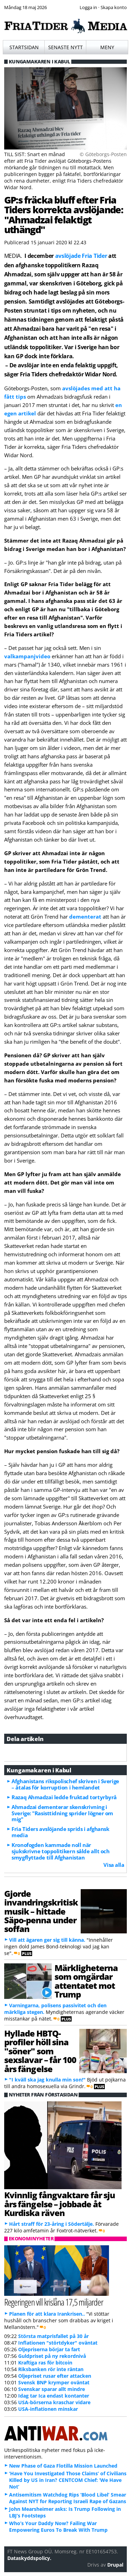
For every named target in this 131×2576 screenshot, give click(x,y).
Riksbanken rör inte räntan (50, 2369)
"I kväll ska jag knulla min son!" (47, 2079)
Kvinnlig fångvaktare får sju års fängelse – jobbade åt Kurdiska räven (59, 2203)
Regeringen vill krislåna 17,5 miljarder (53, 2301)
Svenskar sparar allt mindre (51, 2389)
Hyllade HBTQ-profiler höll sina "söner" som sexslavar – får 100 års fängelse (40, 2051)
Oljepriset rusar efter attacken (54, 2375)
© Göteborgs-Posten (103, 154)
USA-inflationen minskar (48, 2409)
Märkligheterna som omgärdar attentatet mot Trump (86, 1981)
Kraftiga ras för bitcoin (45, 2362)
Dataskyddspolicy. (29, 2558)
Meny (107, 47)
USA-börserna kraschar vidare (54, 2402)
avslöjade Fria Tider (81, 256)
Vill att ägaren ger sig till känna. (47, 1940)
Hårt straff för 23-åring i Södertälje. (51, 2224)
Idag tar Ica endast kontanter (53, 2395)
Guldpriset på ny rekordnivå (52, 2356)
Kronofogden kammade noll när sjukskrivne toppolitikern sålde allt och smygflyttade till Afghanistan (60, 1851)
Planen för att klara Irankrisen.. (47, 2313)
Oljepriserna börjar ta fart (49, 2349)
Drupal (115, 2564)
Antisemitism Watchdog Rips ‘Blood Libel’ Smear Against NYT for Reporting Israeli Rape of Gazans (67, 2498)
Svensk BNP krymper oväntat (53, 2382)
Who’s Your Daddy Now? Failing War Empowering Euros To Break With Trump (58, 2526)
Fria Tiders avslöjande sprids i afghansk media (60, 1832)
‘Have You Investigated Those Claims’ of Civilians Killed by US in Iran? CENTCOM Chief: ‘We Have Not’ (67, 2480)
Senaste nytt (65, 47)
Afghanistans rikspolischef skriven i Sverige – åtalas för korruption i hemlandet (65, 1784)
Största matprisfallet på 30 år (53, 2336)
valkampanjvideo (27, 656)
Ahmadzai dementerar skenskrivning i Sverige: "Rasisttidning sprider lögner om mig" (62, 1813)
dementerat (85, 916)
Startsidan (24, 47)
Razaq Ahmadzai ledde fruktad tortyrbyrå (64, 1797)
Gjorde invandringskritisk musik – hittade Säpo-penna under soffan (41, 1911)
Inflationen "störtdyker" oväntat (57, 2342)
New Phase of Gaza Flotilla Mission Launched (63, 2465)
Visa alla (113, 1864)
